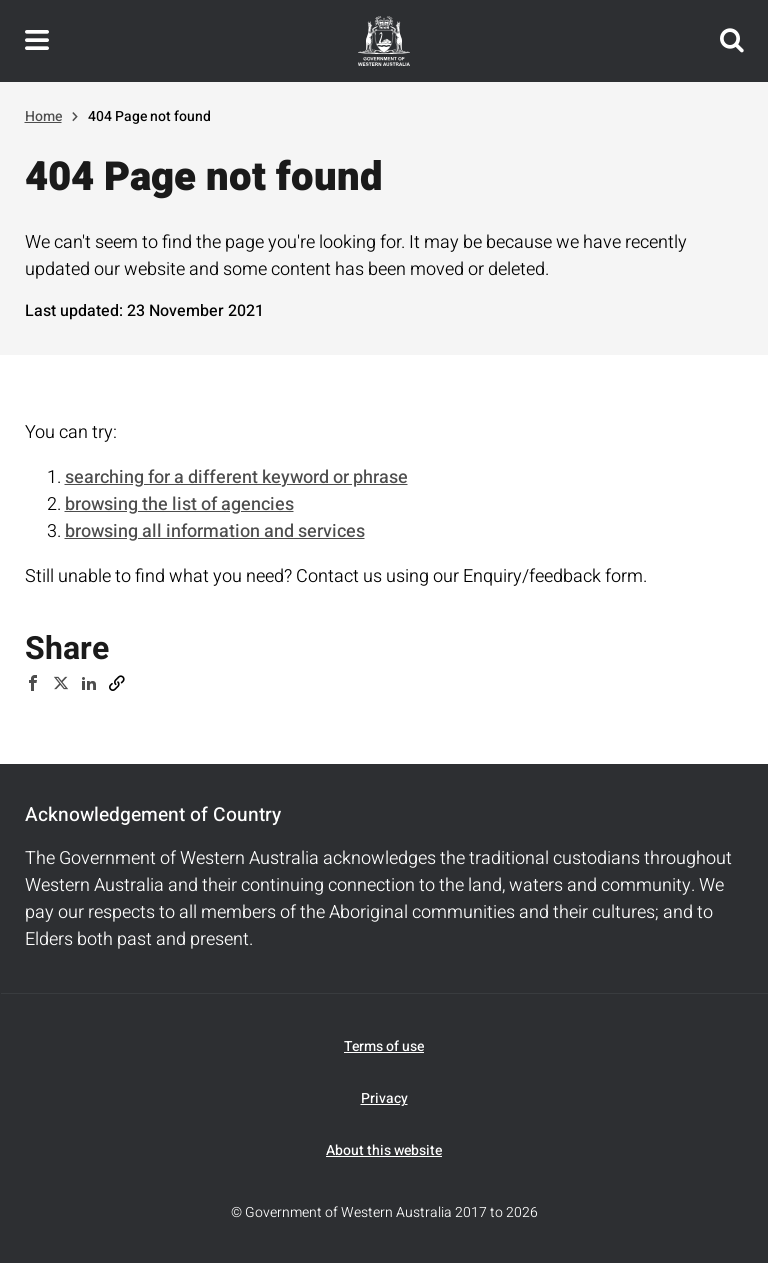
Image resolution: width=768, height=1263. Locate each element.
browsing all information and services (215, 531)
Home (43, 116)
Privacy (384, 1098)
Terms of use (384, 1046)
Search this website (732, 41)
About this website (384, 1150)
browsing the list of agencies (179, 504)
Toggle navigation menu (37, 41)
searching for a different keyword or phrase (236, 477)
